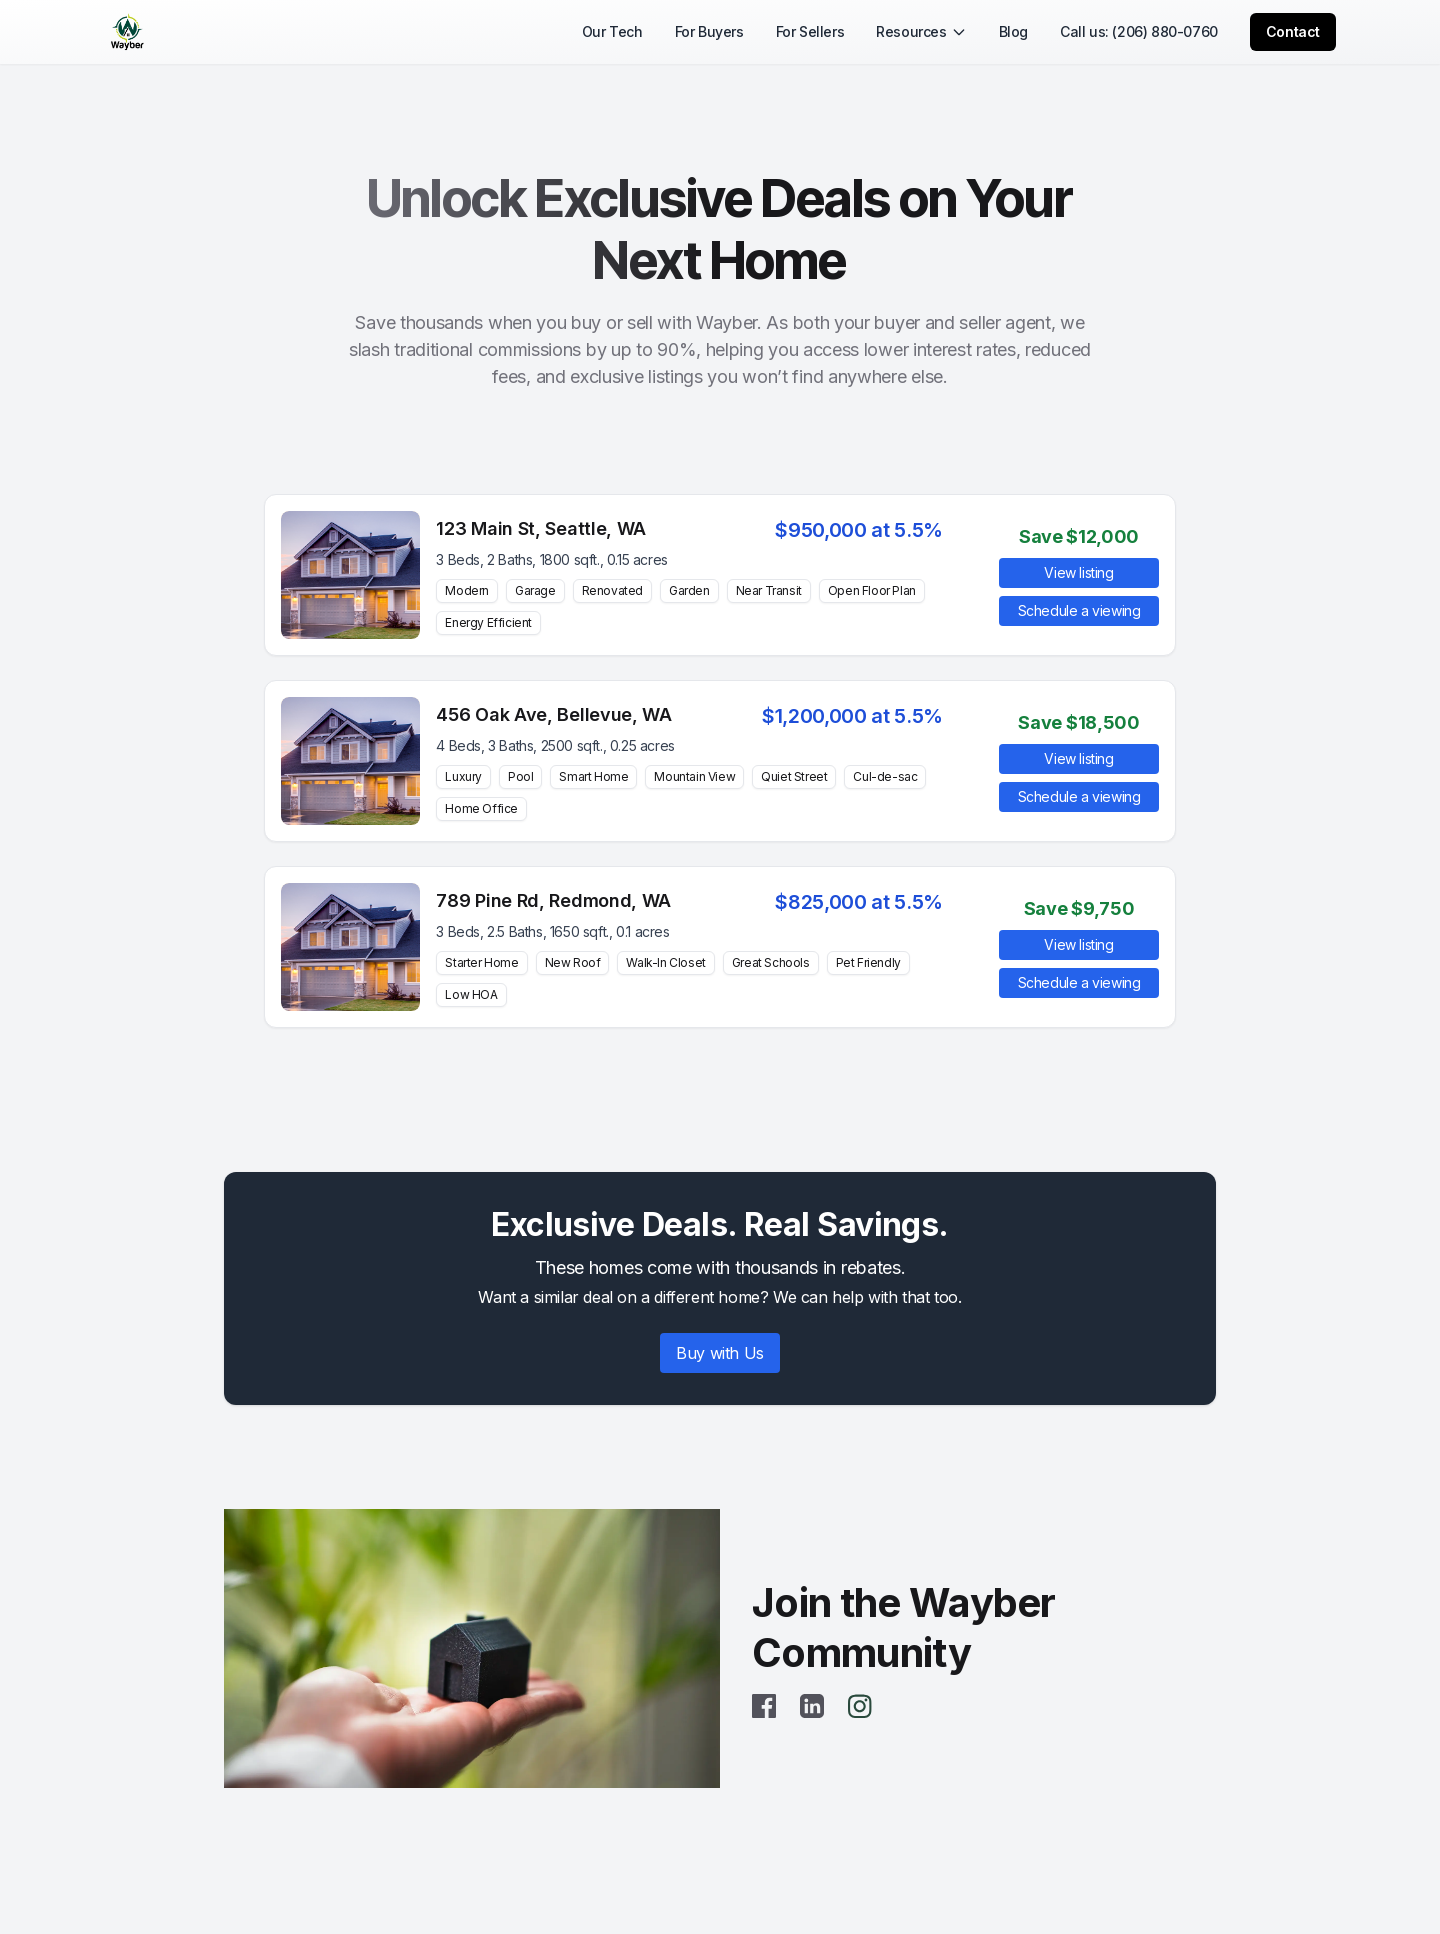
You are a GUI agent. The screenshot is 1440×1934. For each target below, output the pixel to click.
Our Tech (612, 31)
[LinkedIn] (812, 1706)
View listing (1078, 572)
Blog (1013, 31)
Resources (921, 31)
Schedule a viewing (1079, 610)
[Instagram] (860, 1706)
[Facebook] (764, 1706)
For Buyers (709, 31)
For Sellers (810, 31)
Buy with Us (720, 1353)
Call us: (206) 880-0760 (1139, 31)
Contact (1293, 31)
